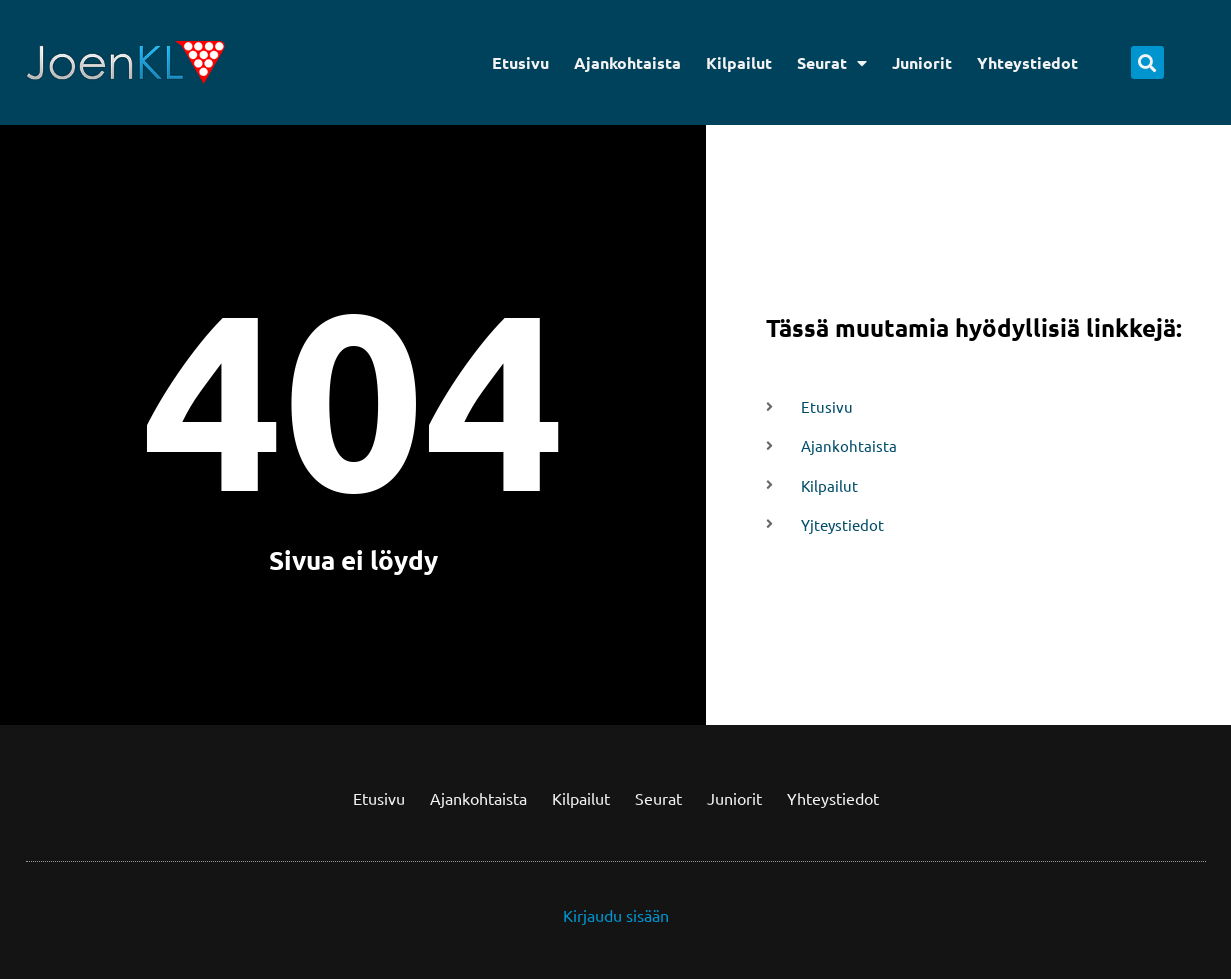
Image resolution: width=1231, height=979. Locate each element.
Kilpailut (739, 62)
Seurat (832, 63)
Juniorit (922, 62)
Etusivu (520, 62)
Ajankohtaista (627, 62)
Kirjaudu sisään (616, 915)
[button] (1147, 62)
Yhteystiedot (1027, 62)
